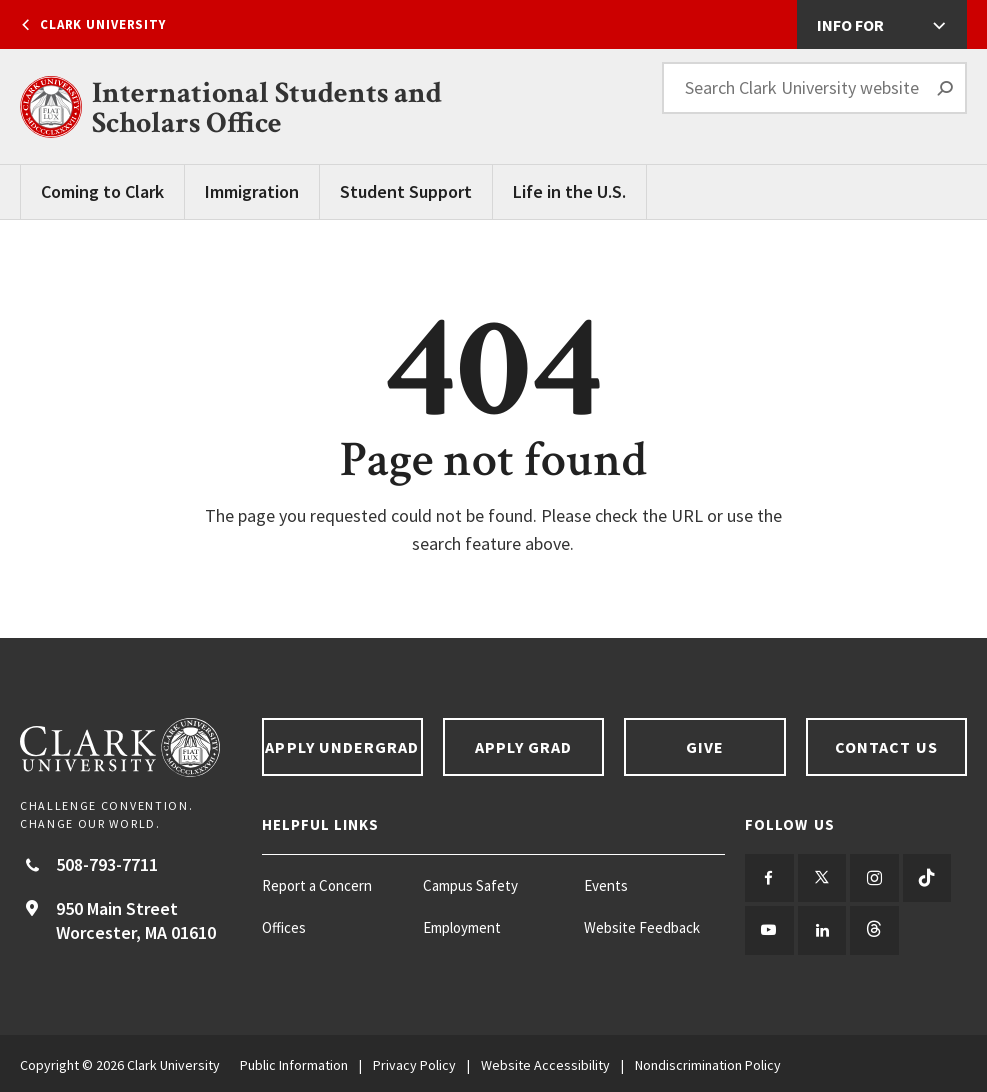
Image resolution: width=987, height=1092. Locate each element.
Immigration (252, 191)
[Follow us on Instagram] (870, 877)
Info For (850, 25)
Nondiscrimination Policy (708, 1062)
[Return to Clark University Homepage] (131, 747)
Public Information (294, 1062)
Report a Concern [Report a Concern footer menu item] (317, 885)
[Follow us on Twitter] (819, 877)
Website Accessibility (545, 1062)
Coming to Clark (102, 191)
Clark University (103, 24)
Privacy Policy (414, 1062)
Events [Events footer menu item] (606, 885)
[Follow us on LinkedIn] (819, 928)
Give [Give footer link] (705, 747)
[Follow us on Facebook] (768, 877)
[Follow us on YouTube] (768, 928)
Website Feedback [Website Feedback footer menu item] (642, 927)
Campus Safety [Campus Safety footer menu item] (470, 885)
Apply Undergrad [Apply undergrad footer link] (342, 747)
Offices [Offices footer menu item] (284, 927)
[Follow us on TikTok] (921, 877)
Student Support (406, 191)
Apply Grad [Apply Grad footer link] (524, 747)
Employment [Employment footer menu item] (462, 927)
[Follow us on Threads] (870, 928)
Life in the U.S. (569, 191)
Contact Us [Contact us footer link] (886, 747)
